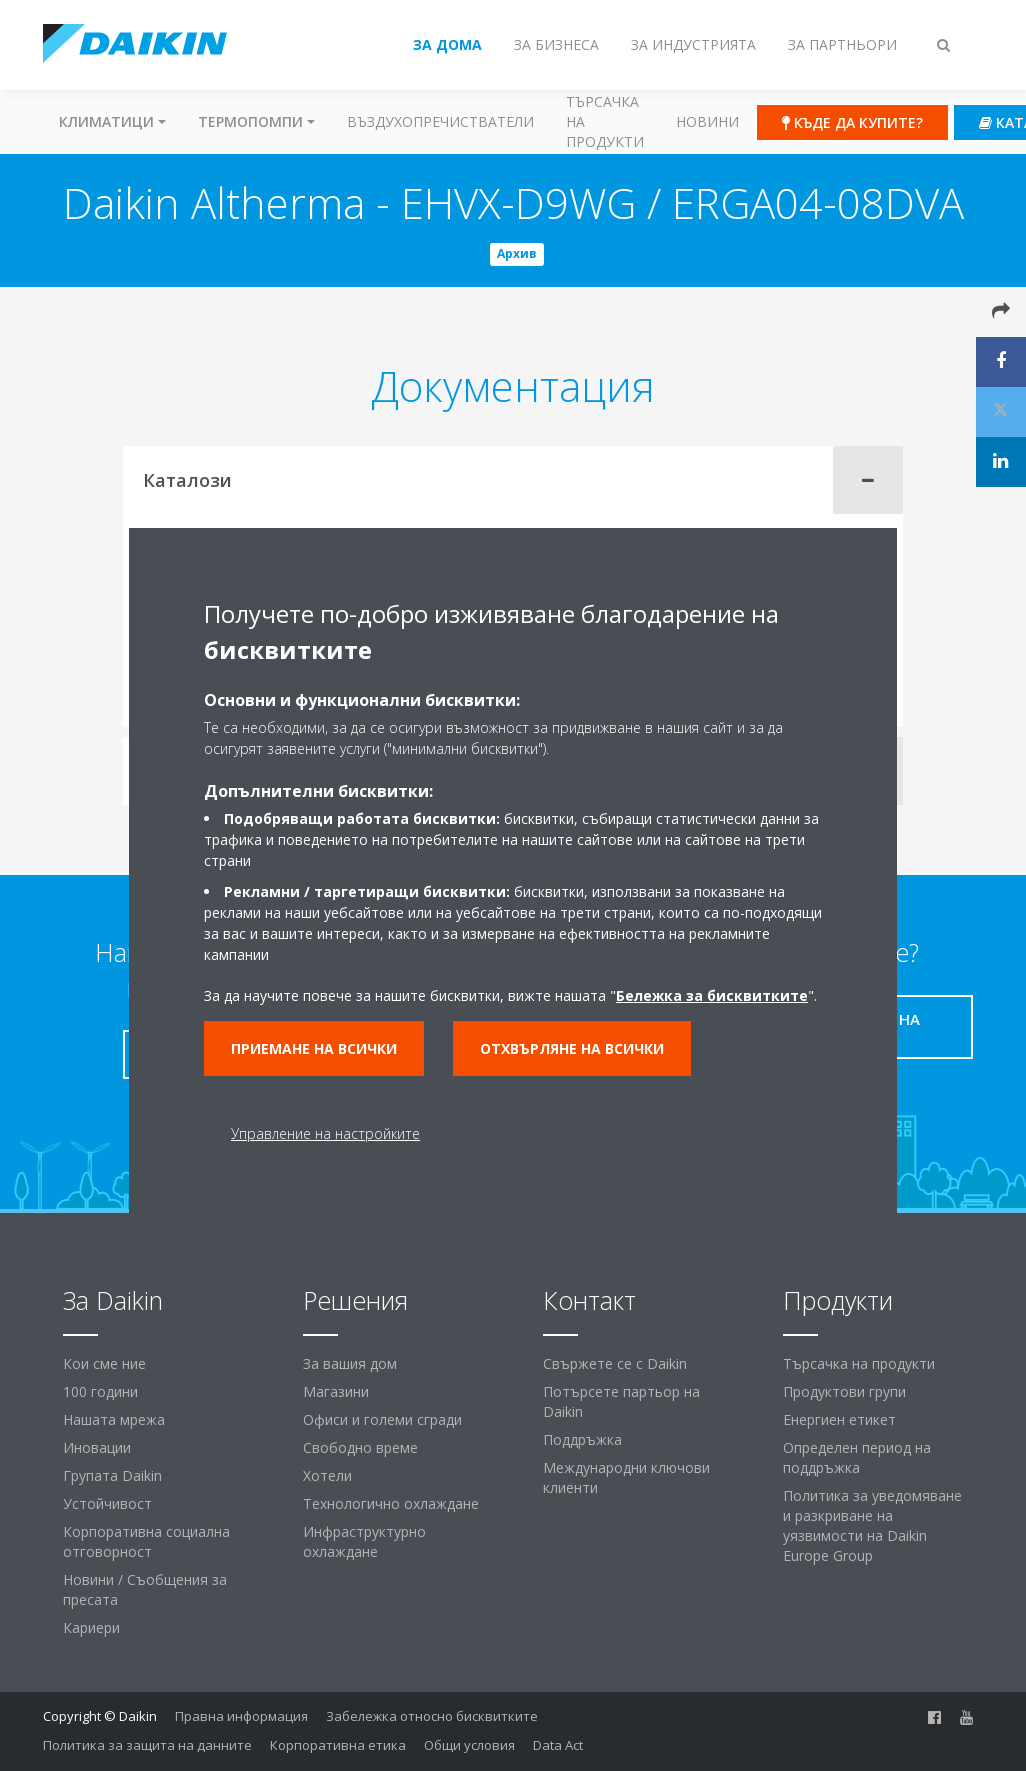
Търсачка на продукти (605, 121)
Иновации (97, 1447)
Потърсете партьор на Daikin (621, 1401)
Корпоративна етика (338, 1745)
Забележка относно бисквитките (432, 1716)
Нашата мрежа (114, 1419)
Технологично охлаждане (391, 1503)
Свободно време (360, 1447)
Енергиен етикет (839, 1419)
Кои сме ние (104, 1363)
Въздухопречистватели (440, 121)
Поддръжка (582, 1439)
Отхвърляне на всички (572, 1048)
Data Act (558, 1745)
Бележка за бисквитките (712, 995)
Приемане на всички (314, 1048)
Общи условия (469, 1745)
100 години (100, 1391)
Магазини (336, 1391)
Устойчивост (107, 1503)
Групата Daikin (112, 1475)
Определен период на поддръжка (857, 1457)
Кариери (91, 1627)
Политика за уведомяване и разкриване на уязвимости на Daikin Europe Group (872, 1525)
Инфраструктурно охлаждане (364, 1541)
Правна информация (241, 1716)
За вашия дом (350, 1363)
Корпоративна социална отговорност (146, 1541)
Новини (707, 121)
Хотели (327, 1475)
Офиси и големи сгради (382, 1419)
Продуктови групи (844, 1391)
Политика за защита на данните (147, 1745)
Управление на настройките (325, 1133)
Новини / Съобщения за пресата (145, 1589)
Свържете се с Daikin (615, 1363)
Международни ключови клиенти (626, 1477)
